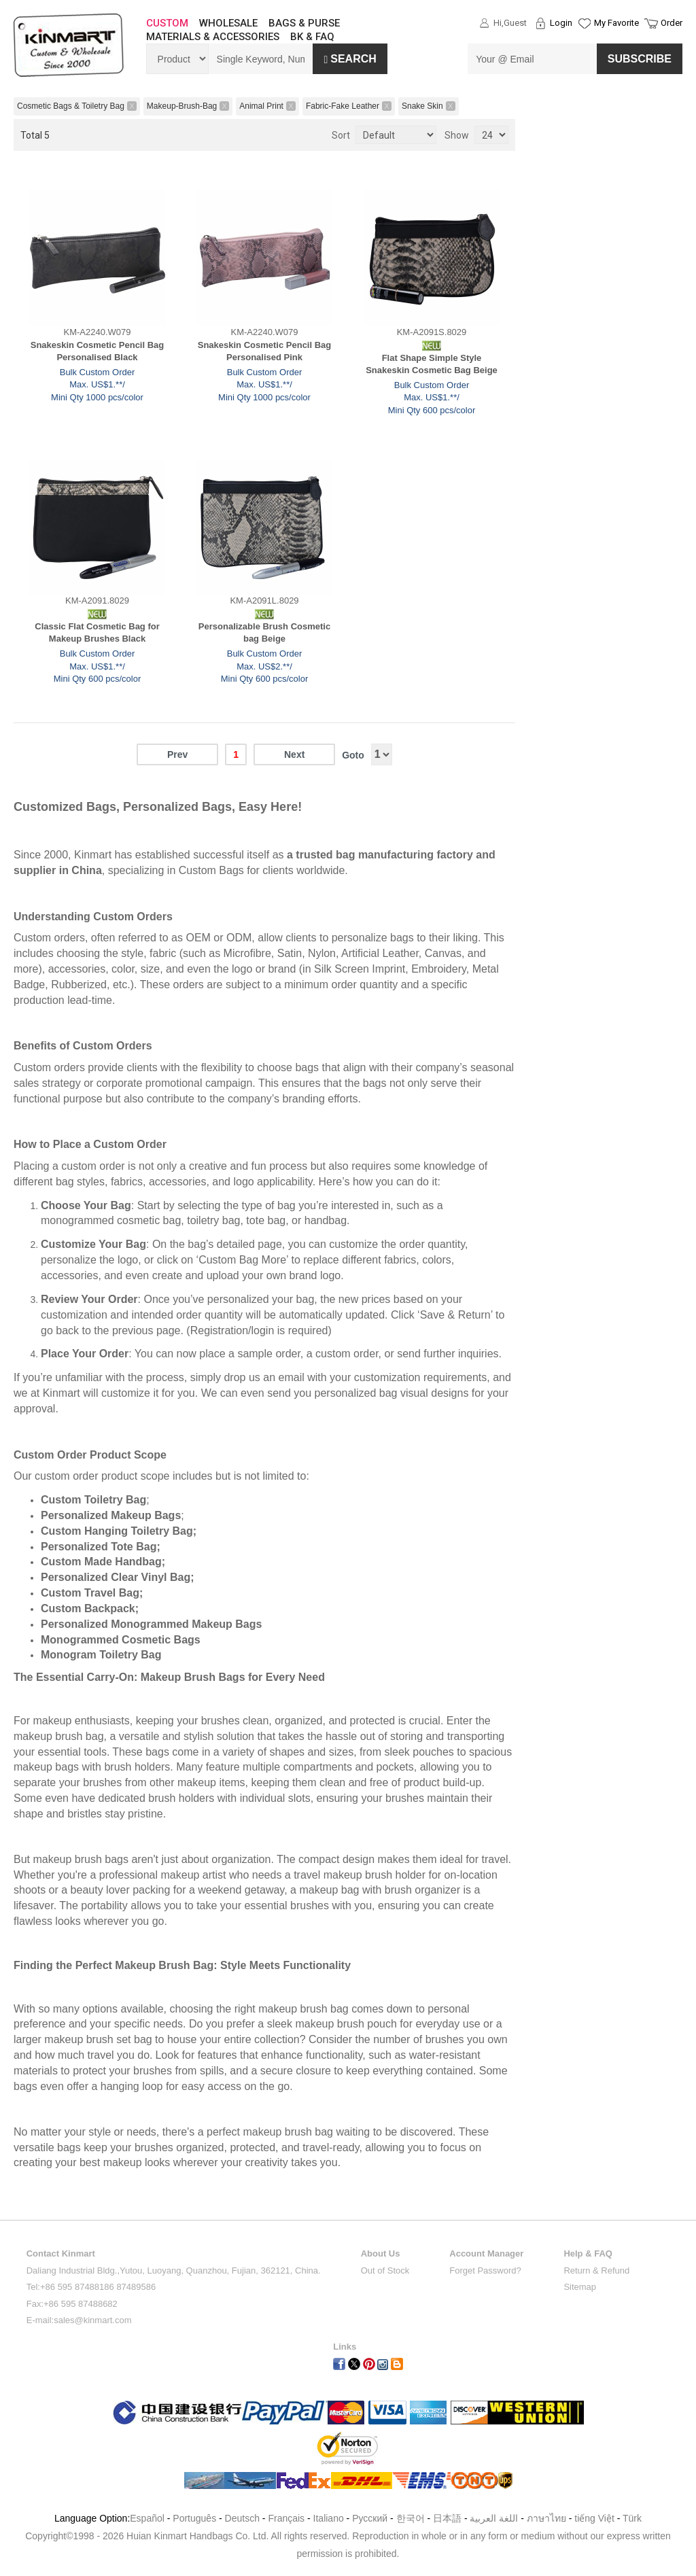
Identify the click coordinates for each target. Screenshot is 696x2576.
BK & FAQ (312, 37)
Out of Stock (385, 2270)
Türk (632, 2518)
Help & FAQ (587, 2253)
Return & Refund (596, 2270)
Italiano (328, 2518)
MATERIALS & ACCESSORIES (212, 37)
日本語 (447, 2518)
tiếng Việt (594, 2518)
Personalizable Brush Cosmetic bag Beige (264, 632)
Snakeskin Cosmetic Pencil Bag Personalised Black (97, 351)
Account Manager (486, 2253)
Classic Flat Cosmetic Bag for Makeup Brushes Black (97, 632)
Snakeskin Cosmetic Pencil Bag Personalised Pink (265, 351)
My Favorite (616, 23)
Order (671, 23)
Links (344, 2347)
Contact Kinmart (61, 2253)
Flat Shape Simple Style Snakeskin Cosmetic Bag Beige (432, 364)
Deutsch (242, 2518)
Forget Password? (485, 2270)
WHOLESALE (228, 23)
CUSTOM (167, 23)
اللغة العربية (495, 2518)
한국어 (410, 2518)
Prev (177, 754)
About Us (380, 2253)
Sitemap (579, 2287)
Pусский (369, 2518)
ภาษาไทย (546, 2518)
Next (294, 754)
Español (147, 2518)
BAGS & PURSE (304, 23)
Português (194, 2518)
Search (350, 58)
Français (286, 2518)
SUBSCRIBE (640, 59)
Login (561, 23)
